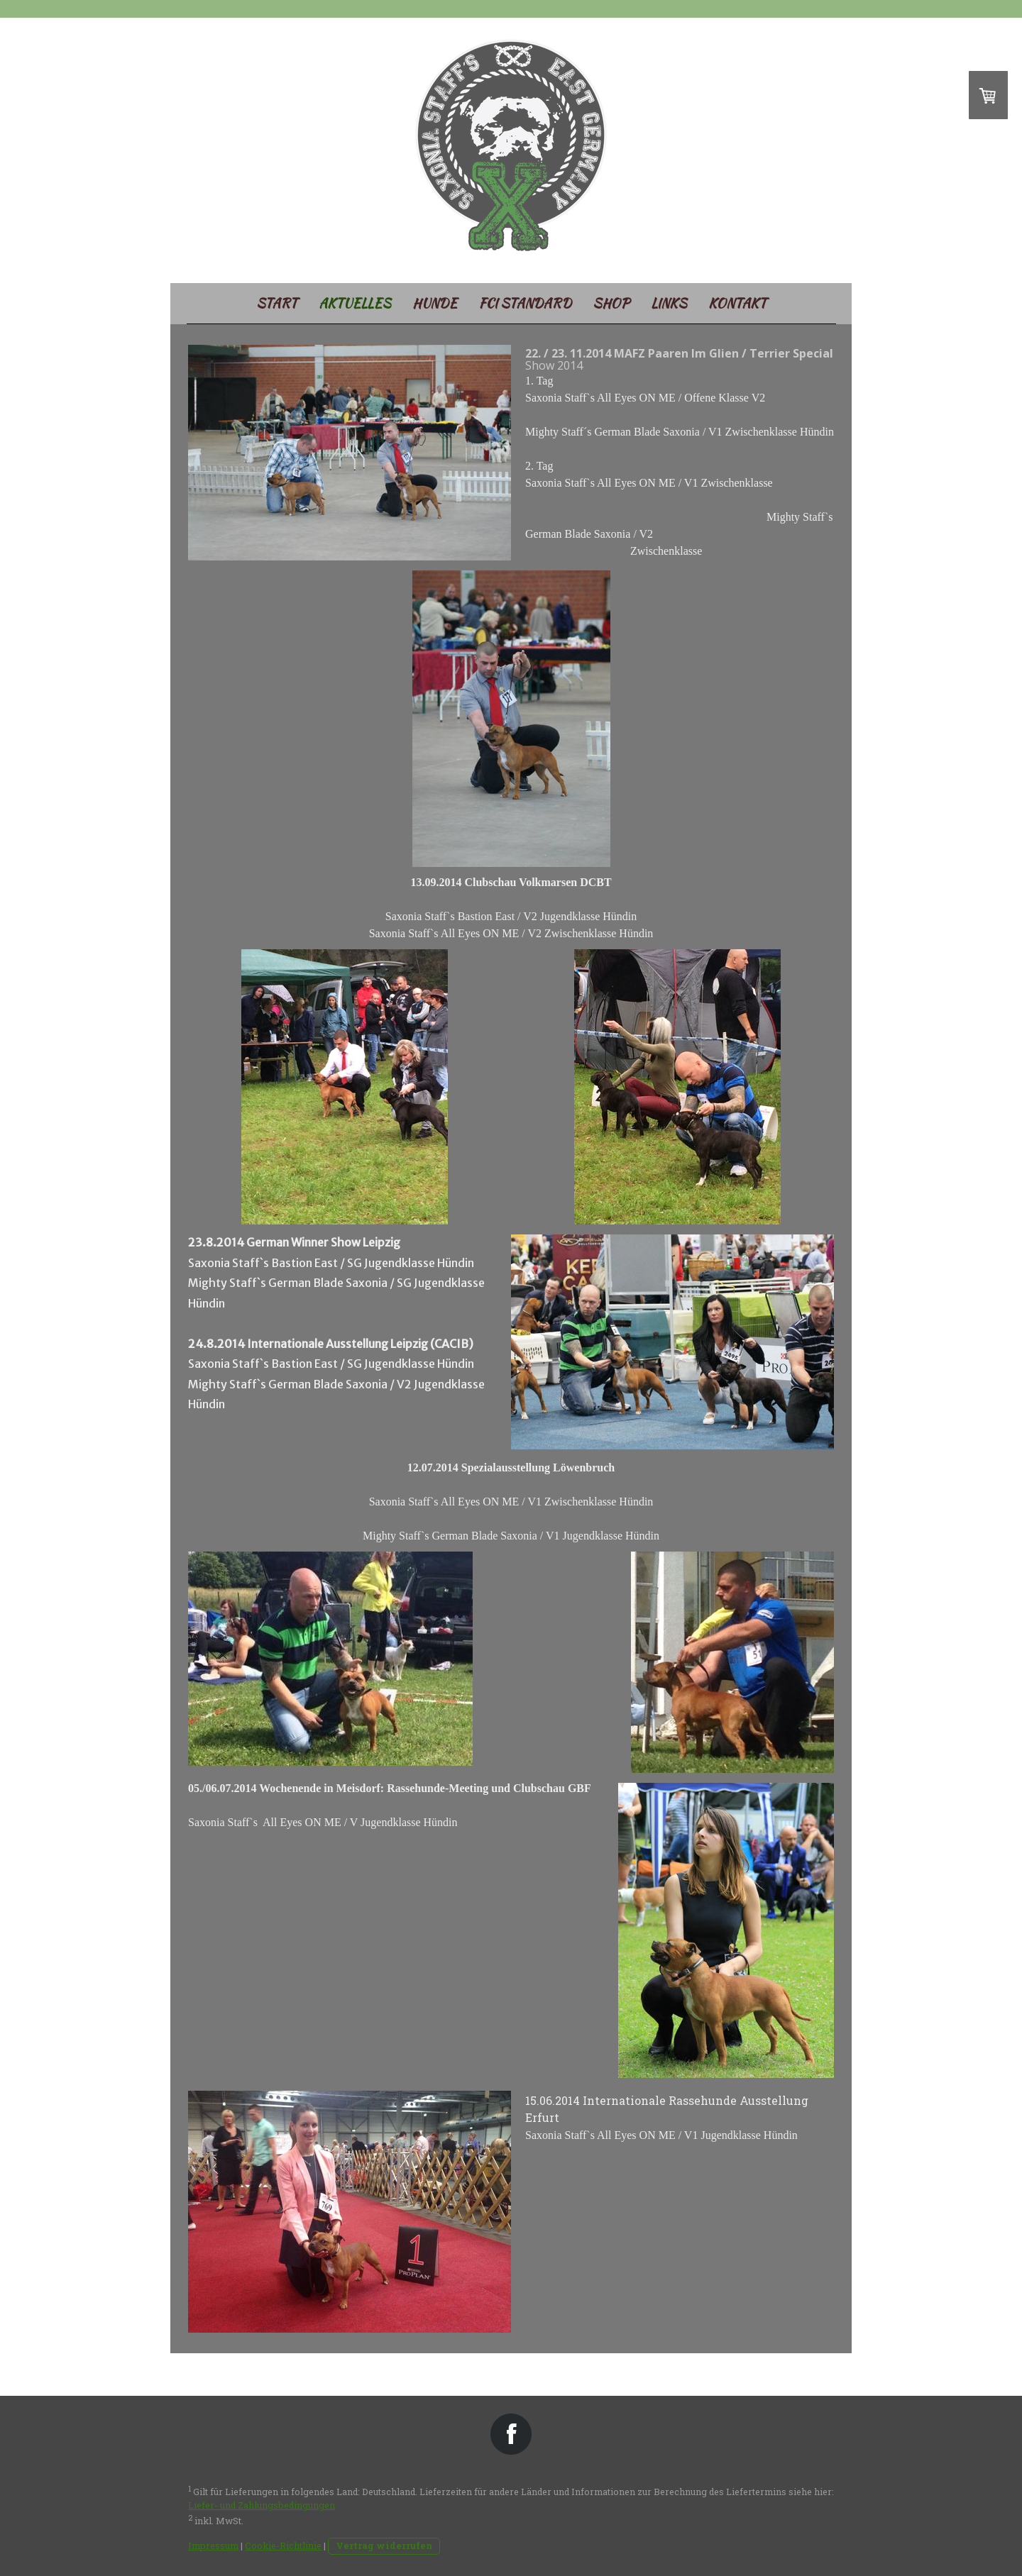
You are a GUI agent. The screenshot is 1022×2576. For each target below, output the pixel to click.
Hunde (434, 303)
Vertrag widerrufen (384, 2545)
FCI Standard (524, 303)
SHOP (611, 303)
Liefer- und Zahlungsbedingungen (261, 2505)
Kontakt (737, 303)
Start (276, 303)
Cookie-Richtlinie (283, 2545)
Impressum (213, 2545)
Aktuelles (355, 303)
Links (669, 303)
